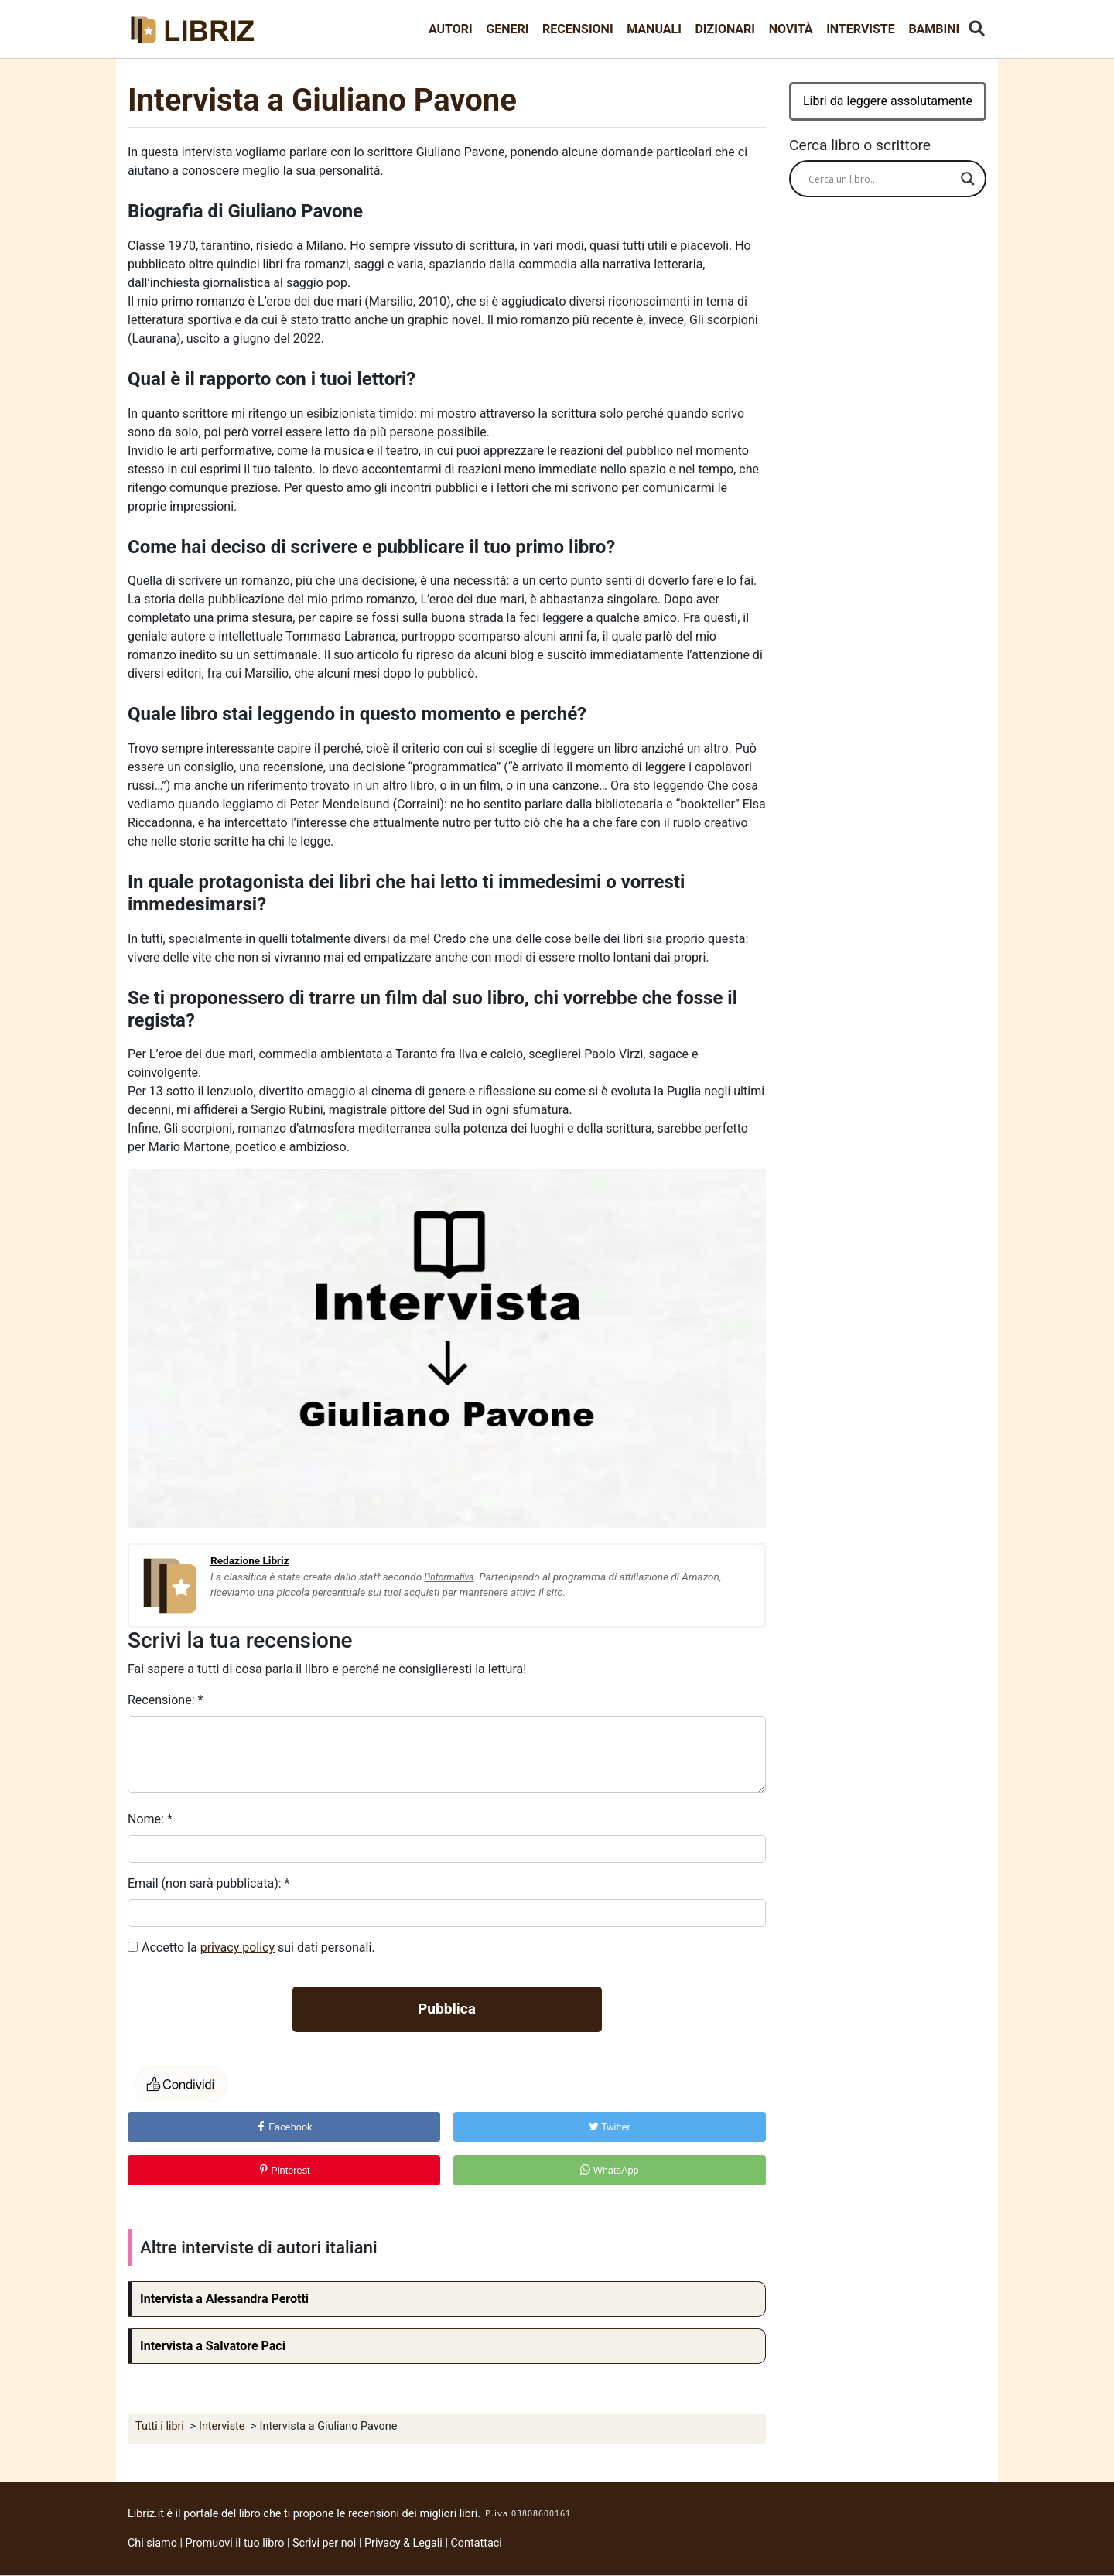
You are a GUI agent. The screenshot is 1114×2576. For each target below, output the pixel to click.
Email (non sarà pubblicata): (208, 1883)
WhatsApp (609, 2170)
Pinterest (284, 2170)
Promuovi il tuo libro (235, 2543)
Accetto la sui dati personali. (258, 1947)
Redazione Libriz (249, 1560)
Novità (791, 29)
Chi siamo (152, 2543)
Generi (507, 29)
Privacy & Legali (404, 2543)
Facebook (284, 2127)
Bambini (933, 29)
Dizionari (725, 29)
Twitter (609, 2127)
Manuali (654, 29)
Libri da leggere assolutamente (887, 101)
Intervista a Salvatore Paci (212, 2346)
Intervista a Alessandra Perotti (224, 2298)
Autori (451, 29)
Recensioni (577, 29)
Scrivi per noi (324, 2543)
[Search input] (880, 179)
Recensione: (165, 1700)
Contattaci (476, 2543)
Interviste (860, 29)
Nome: (150, 1819)
